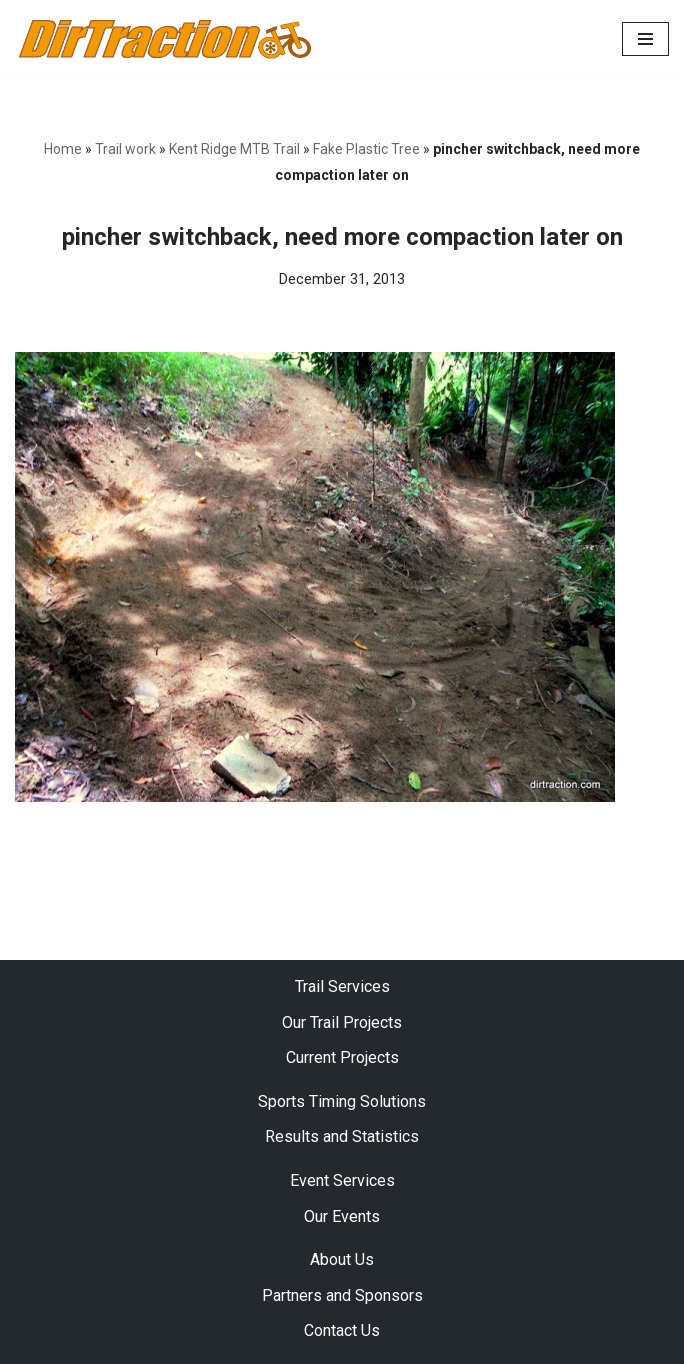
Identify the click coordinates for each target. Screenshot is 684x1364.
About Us (342, 1259)
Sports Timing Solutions (342, 1101)
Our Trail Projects (342, 1022)
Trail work (125, 149)
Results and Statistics (342, 1136)
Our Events (342, 1216)
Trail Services (342, 986)
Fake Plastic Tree (366, 149)
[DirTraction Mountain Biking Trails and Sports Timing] (165, 38)
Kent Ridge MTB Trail (234, 149)
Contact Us (342, 1330)
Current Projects (342, 1057)
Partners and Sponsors (342, 1295)
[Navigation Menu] (645, 39)
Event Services (342, 1180)
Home (63, 149)
